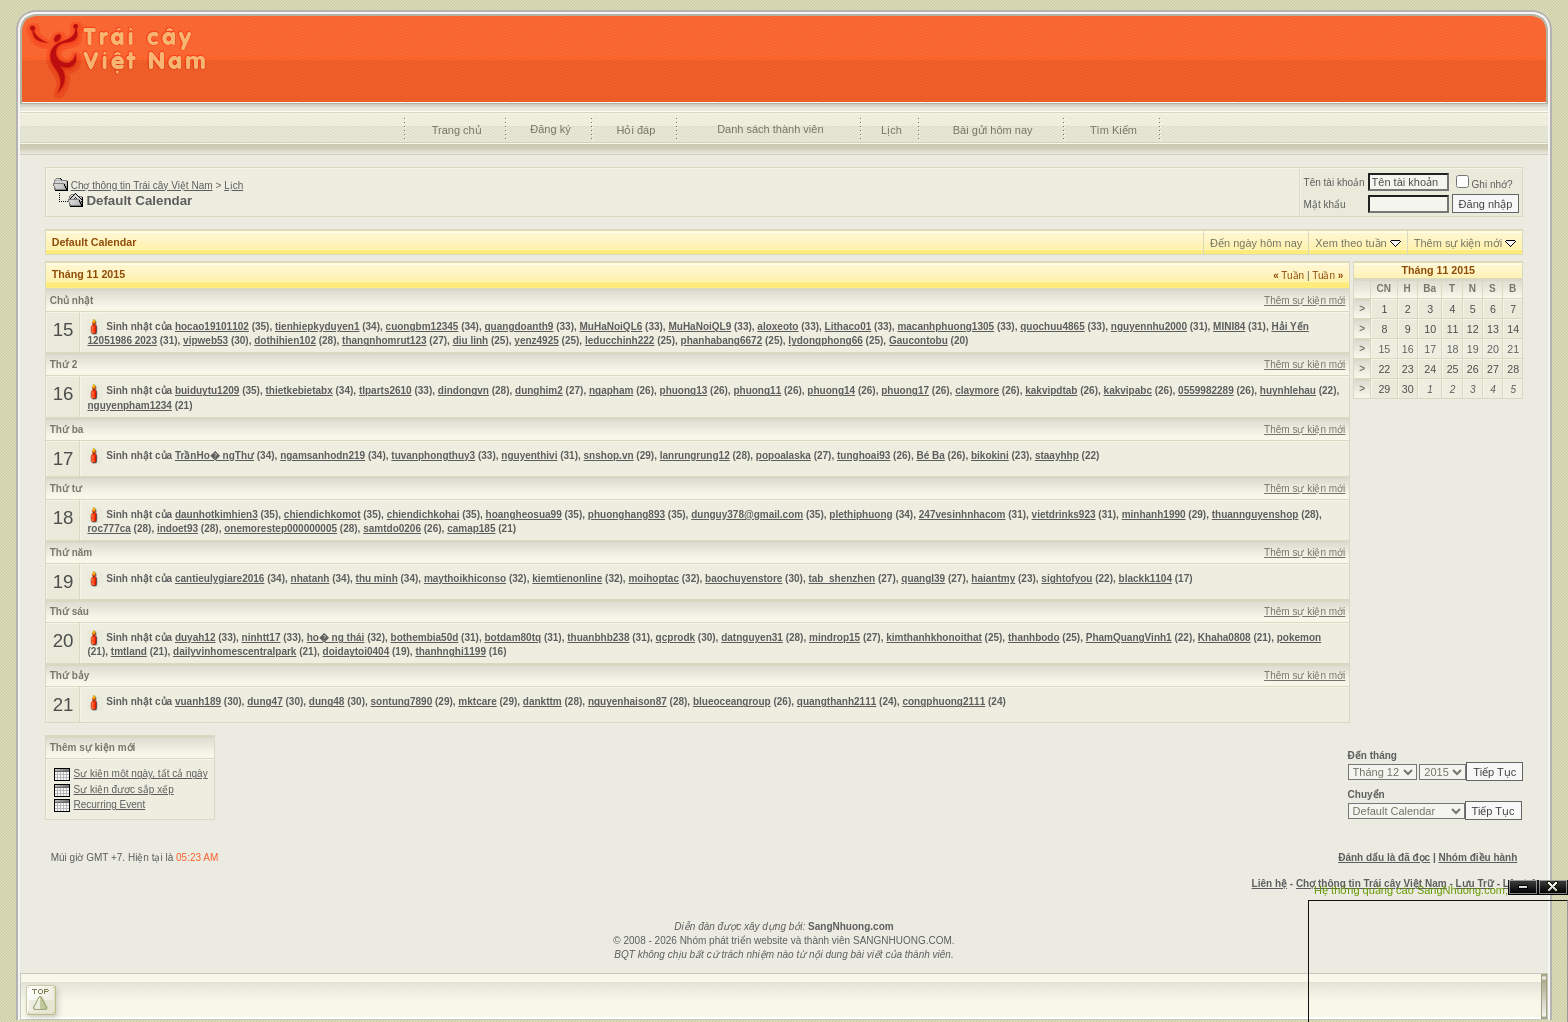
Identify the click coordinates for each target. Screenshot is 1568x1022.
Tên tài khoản (1334, 182)
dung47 (265, 701)
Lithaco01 (848, 326)
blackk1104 (1145, 578)
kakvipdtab (1051, 390)
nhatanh (310, 578)
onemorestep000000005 (280, 528)
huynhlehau (1288, 390)
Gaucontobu (918, 340)
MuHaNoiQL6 (611, 326)
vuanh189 (198, 701)
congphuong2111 (943, 701)
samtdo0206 (392, 528)
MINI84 (1229, 326)
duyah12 (195, 637)
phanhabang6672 (722, 340)
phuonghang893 (626, 514)
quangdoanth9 (519, 326)
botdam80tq (512, 637)
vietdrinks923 (1064, 514)
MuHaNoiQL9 (699, 326)
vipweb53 (205, 340)
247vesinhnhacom (962, 514)
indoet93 (177, 528)
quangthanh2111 (836, 701)
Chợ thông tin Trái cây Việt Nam (142, 185)
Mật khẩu (1325, 204)
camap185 (471, 528)
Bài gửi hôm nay (993, 130)
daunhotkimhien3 (216, 514)
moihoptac (653, 578)
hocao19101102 (212, 326)
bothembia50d (425, 637)
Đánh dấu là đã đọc (1384, 857)
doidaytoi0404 (356, 651)
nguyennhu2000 (1149, 326)
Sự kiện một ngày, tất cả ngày (140, 773)
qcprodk (675, 637)
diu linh (471, 340)
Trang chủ (457, 130)
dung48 (327, 701)
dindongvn (463, 390)
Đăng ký (550, 129)
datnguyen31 (752, 637)
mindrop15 (834, 637)
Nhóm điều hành (1478, 857)
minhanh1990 (1154, 514)
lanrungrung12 (695, 455)
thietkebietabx (299, 390)
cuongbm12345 (422, 326)
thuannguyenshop (1255, 514)
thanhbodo (1034, 637)
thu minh (377, 578)
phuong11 (757, 390)
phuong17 (905, 390)
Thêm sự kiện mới (1458, 243)
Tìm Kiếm (1113, 130)
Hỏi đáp (636, 130)
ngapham (611, 390)
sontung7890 (402, 701)
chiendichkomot (322, 514)
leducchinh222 (619, 340)
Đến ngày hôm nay (1256, 243)
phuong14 (831, 390)
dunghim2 (539, 390)
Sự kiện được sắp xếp (123, 789)
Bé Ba (930, 455)
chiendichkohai (423, 514)
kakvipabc (1128, 390)
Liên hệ (1269, 883)
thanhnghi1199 (450, 651)
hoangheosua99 (524, 514)
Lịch (891, 130)
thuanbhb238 (598, 637)
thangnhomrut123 (384, 340)
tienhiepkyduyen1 (317, 326)
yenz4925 (536, 340)
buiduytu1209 (207, 390)
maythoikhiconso (465, 578)
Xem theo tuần (1350, 243)
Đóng (1553, 887)
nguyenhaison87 (627, 701)
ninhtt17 (261, 637)
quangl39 (923, 578)
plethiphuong (860, 514)
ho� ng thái (336, 637)
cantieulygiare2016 (220, 578)
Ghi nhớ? (1484, 184)
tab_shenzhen (841, 578)
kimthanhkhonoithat (934, 637)
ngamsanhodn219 (322, 455)
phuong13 (684, 390)
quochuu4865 (1052, 326)
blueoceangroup (732, 701)
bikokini (990, 455)
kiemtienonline (567, 578)
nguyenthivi (529, 455)
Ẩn (1523, 887)
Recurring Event (109, 804)
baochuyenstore (743, 578)
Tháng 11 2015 (1438, 270)
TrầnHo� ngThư (214, 455)
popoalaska (783, 455)
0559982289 (1206, 390)
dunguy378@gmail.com (747, 514)
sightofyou (1066, 578)
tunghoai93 (863, 455)
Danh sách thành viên (770, 129)
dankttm (542, 701)
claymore (977, 390)
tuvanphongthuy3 (433, 455)
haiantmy (993, 578)
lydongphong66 (825, 340)
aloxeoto (777, 326)
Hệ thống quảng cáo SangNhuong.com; (1411, 890)
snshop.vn (609, 455)
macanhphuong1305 (945, 326)
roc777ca (108, 528)
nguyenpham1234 (129, 405)
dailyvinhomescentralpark (234, 651)
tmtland (129, 651)
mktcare (477, 701)
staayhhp (1057, 455)
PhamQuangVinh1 (1129, 637)
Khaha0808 (1224, 637)
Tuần (1288, 275)
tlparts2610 (385, 390)
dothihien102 (285, 340)
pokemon (1299, 637)
